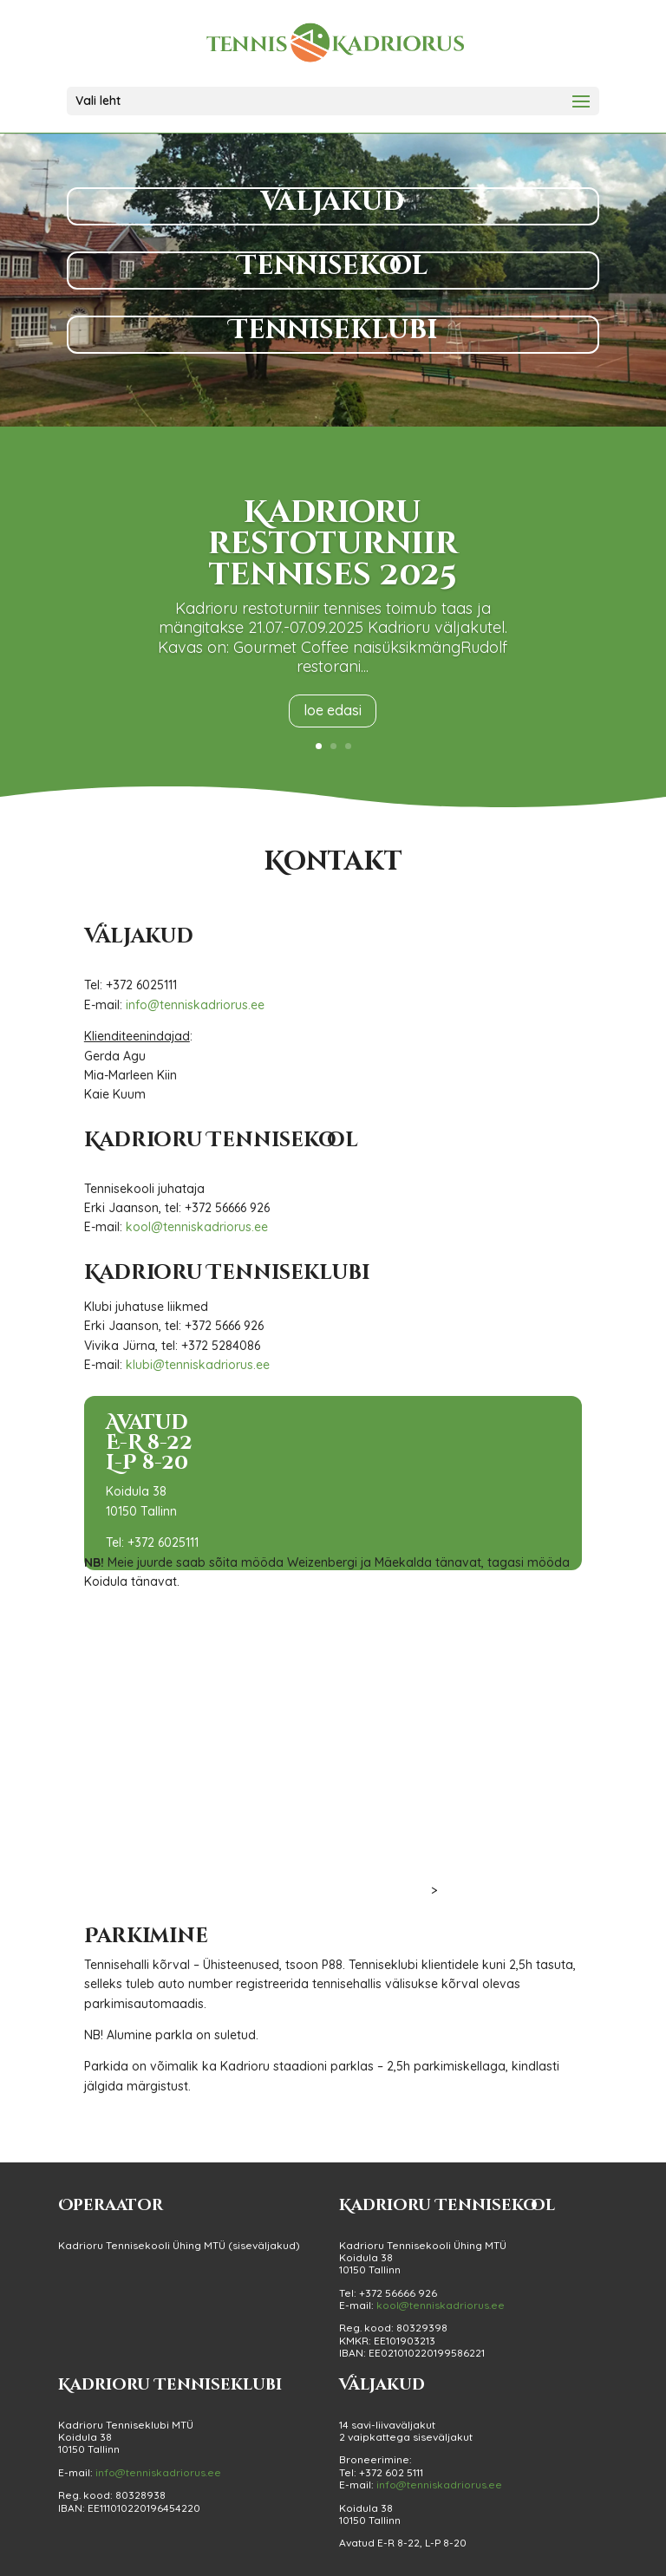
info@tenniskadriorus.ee (195, 1005)
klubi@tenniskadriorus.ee (198, 1365)
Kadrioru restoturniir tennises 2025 (333, 544)
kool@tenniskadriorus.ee (197, 1227)
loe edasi (333, 710)
